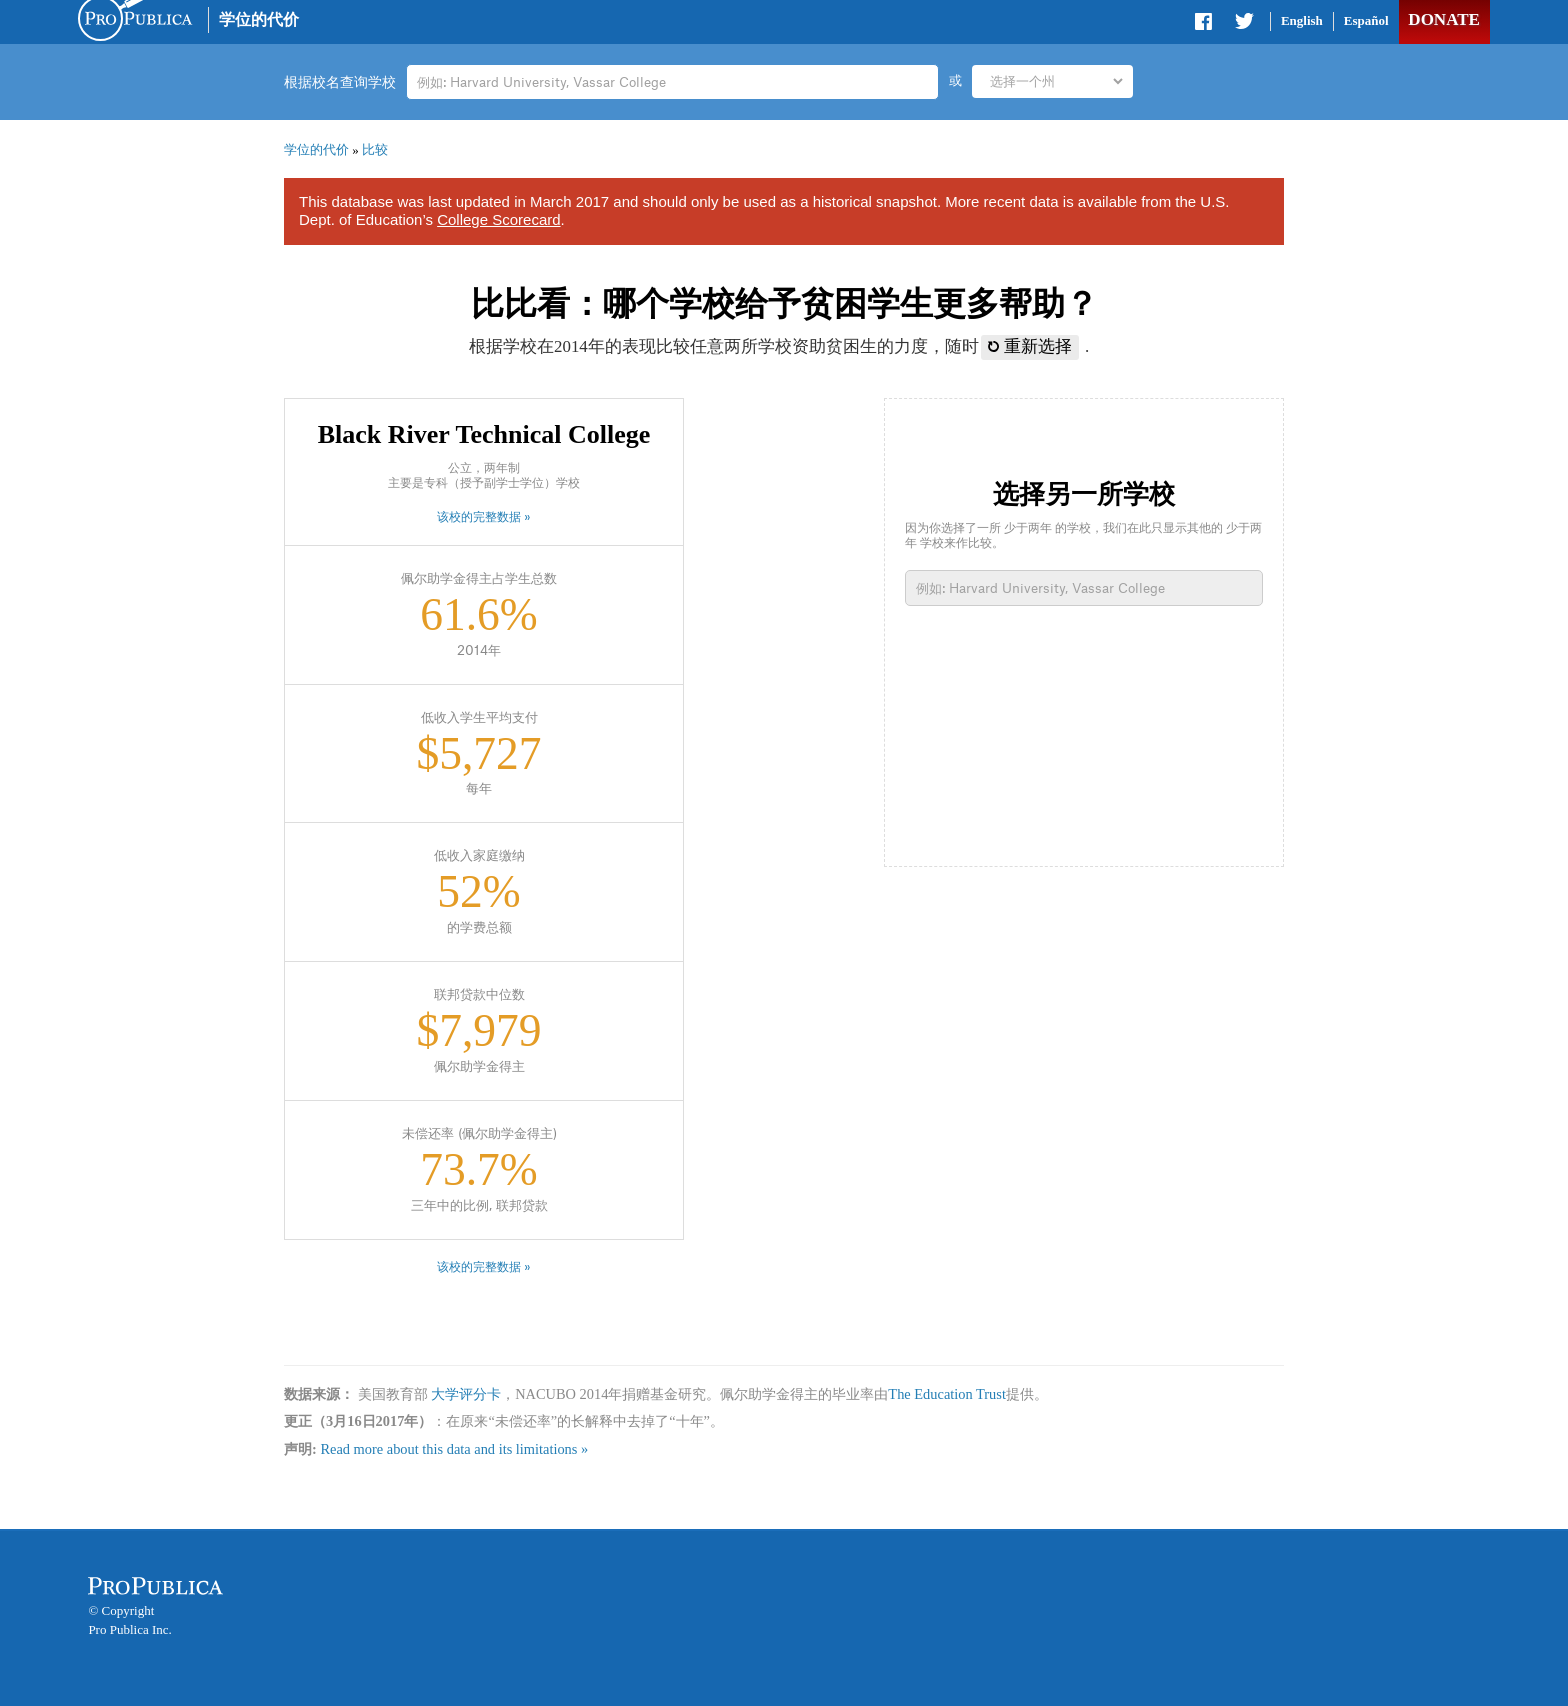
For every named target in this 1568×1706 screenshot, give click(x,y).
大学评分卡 (466, 1394)
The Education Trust (947, 1394)
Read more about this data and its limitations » (454, 1449)
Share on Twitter (1244, 25)
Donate (1443, 19)
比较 (375, 149)
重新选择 (1030, 346)
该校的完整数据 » (484, 517)
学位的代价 (259, 19)
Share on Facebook (1205, 25)
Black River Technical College (484, 434)
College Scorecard (498, 219)
